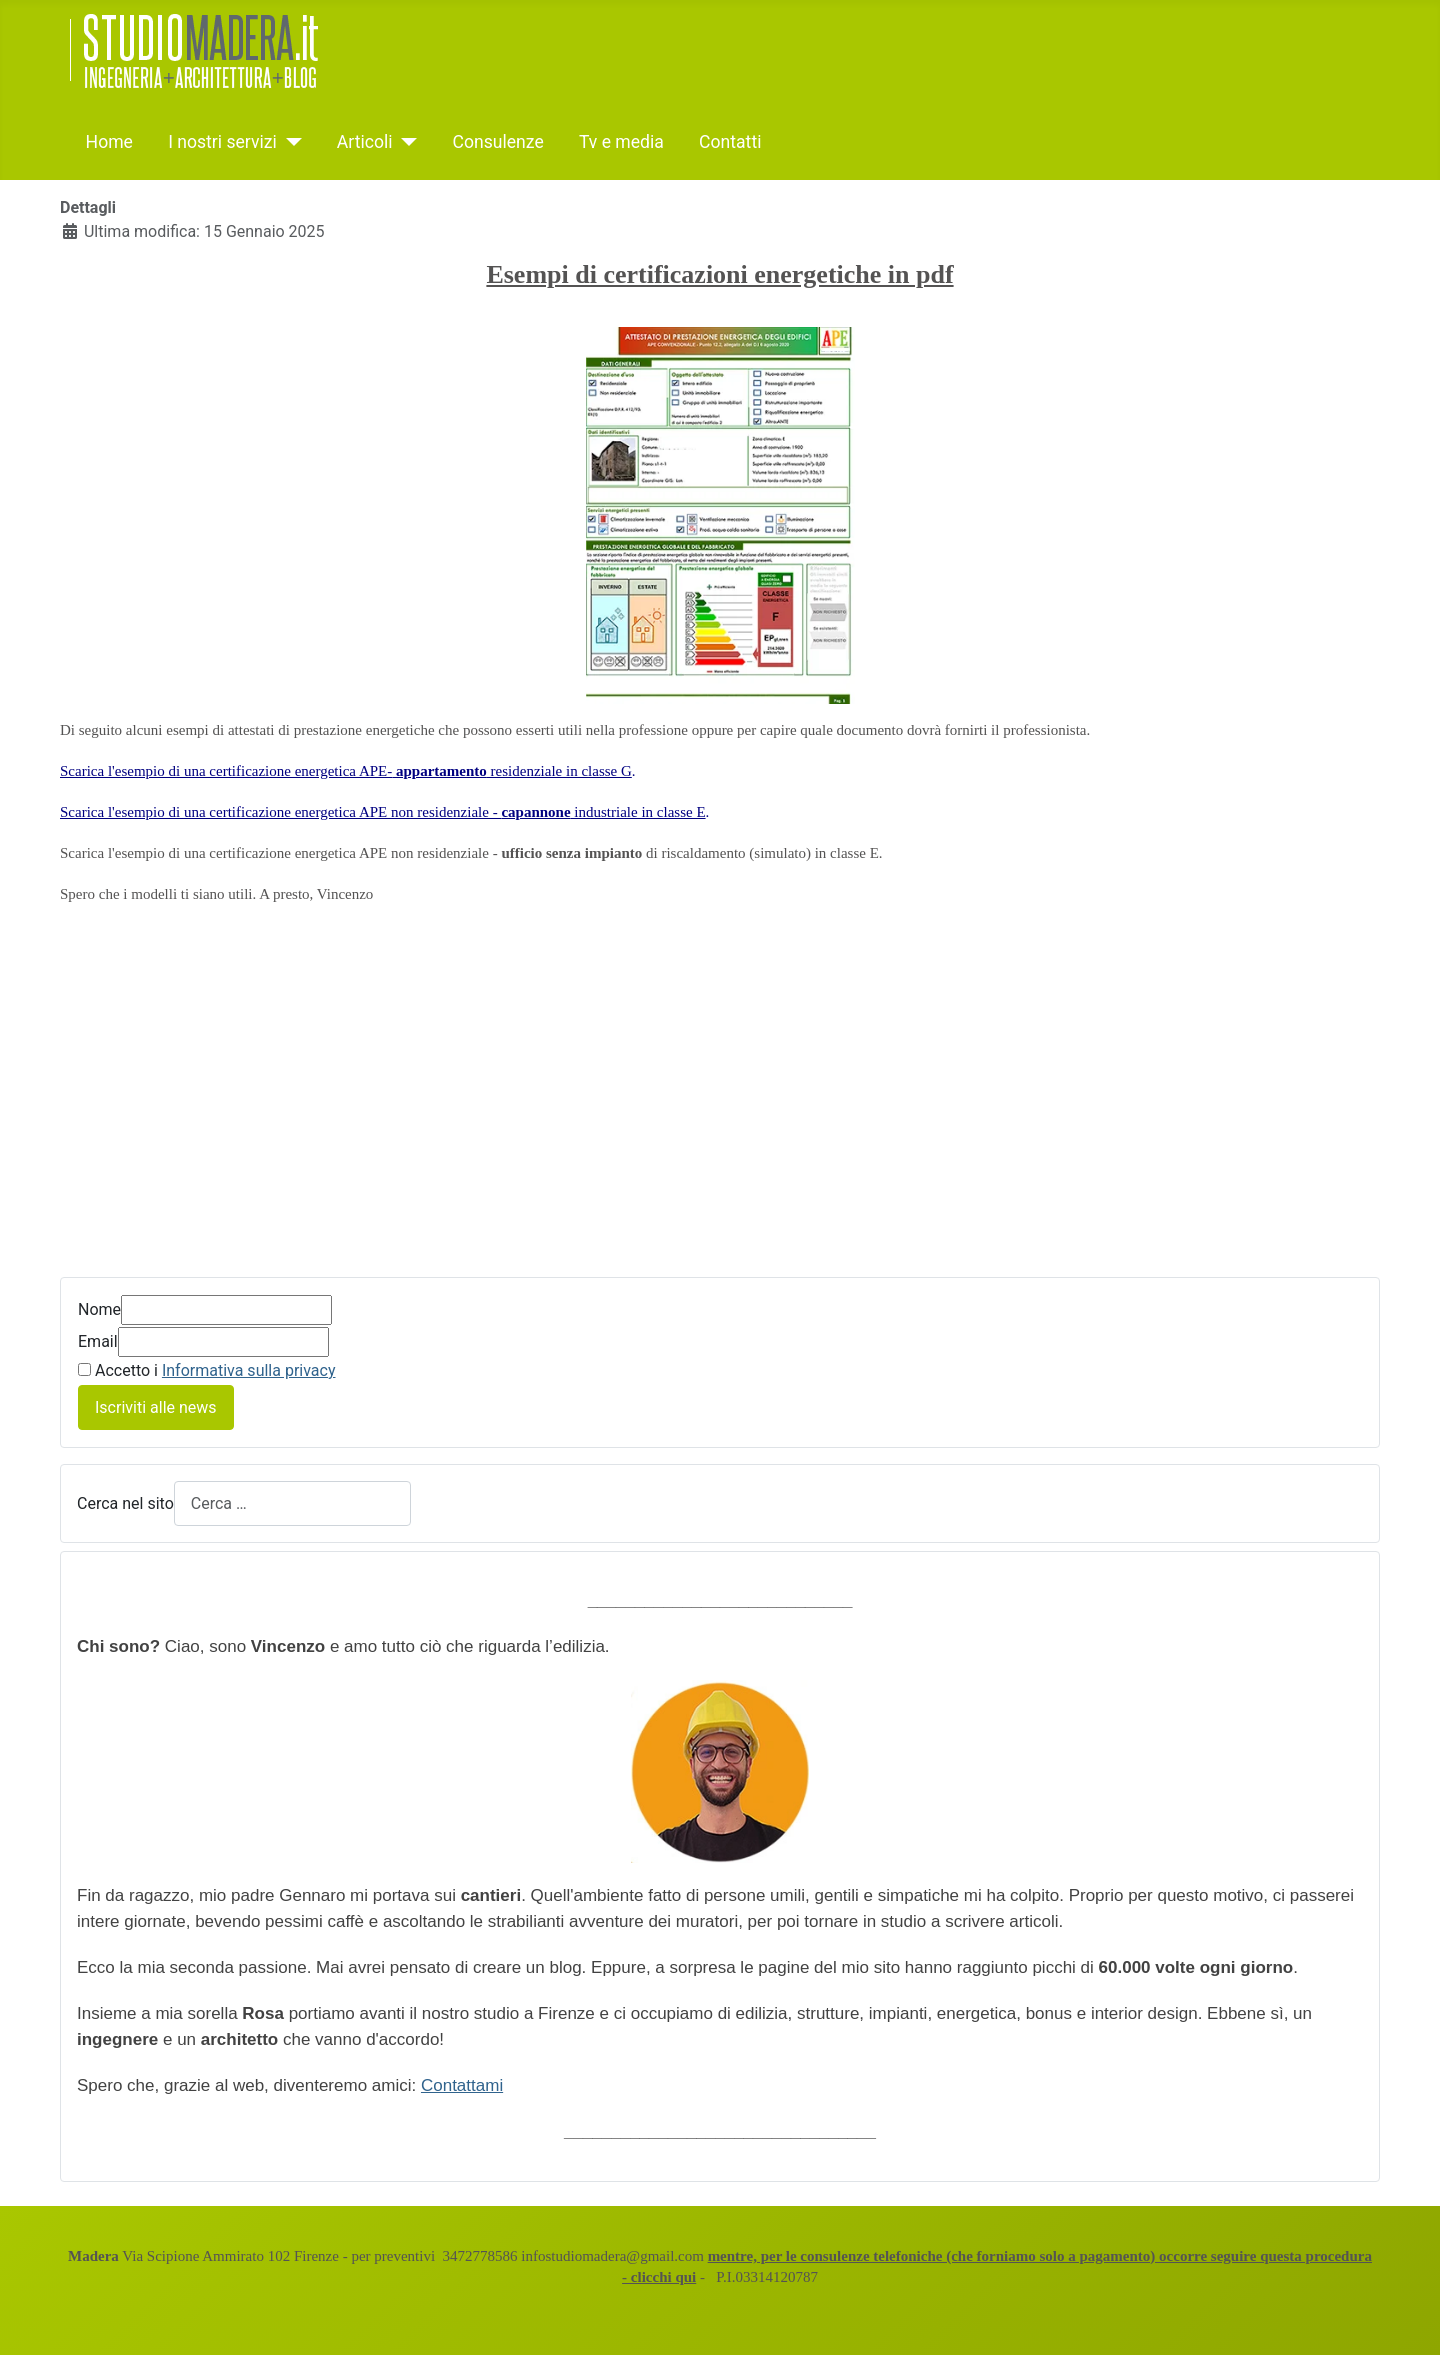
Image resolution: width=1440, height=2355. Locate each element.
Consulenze (497, 142)
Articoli (365, 142)
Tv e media (621, 142)
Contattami (462, 2085)
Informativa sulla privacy (249, 1370)
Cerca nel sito (125, 1503)
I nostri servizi (222, 142)
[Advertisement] (720, 1105)
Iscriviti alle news (156, 1407)
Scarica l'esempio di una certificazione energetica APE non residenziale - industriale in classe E (383, 812)
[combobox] (292, 1503)
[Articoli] (405, 142)
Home (109, 142)
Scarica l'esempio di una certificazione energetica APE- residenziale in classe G (346, 771)
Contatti (730, 142)
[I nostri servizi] (289, 142)
